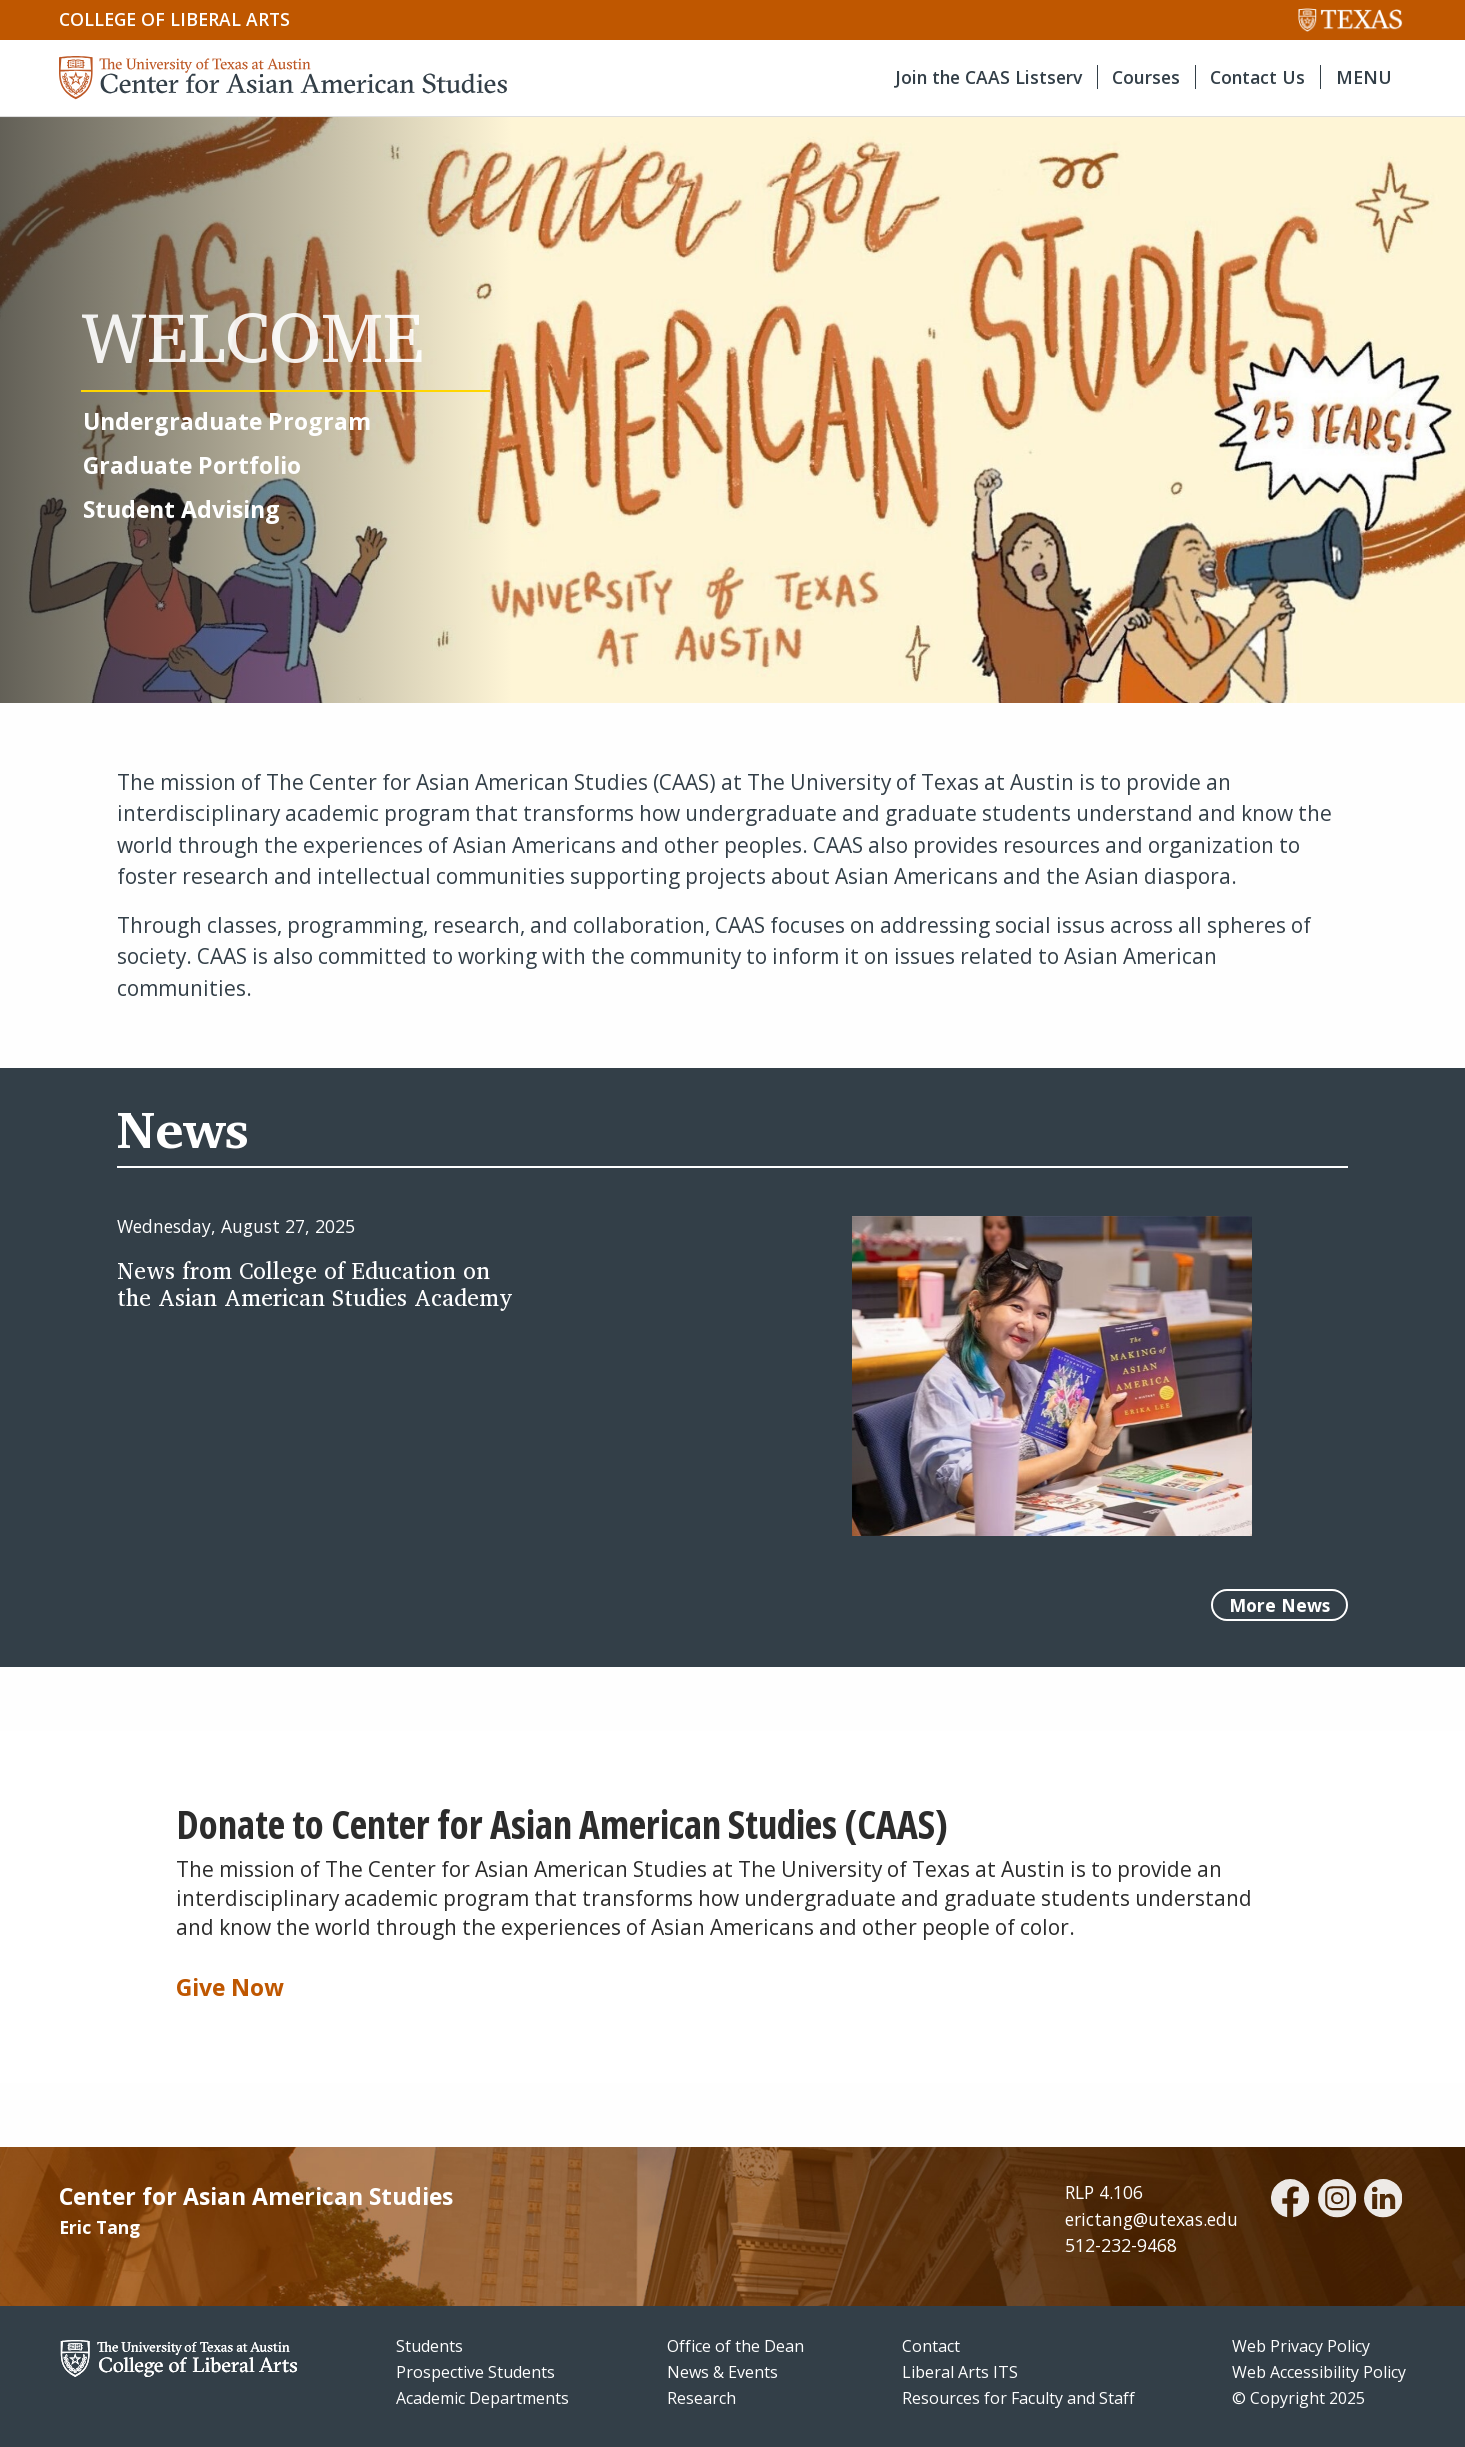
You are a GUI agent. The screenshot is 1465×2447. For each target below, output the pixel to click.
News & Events (722, 2372)
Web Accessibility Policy (1319, 2372)
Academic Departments (482, 2398)
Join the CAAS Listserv (988, 77)
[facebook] (1290, 2201)
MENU (1364, 77)
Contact (931, 2346)
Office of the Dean (735, 2346)
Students (429, 2346)
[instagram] (1337, 2201)
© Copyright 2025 (1298, 2398)
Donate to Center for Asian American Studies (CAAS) (562, 1824)
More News (1279, 1605)
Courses (1146, 77)
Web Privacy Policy (1301, 2346)
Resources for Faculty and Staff (1018, 2398)
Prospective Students (475, 2372)
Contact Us (1257, 77)
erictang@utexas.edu (1151, 2219)
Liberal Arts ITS (960, 2372)
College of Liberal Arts (174, 19)
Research (701, 2398)
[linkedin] (1383, 2201)
